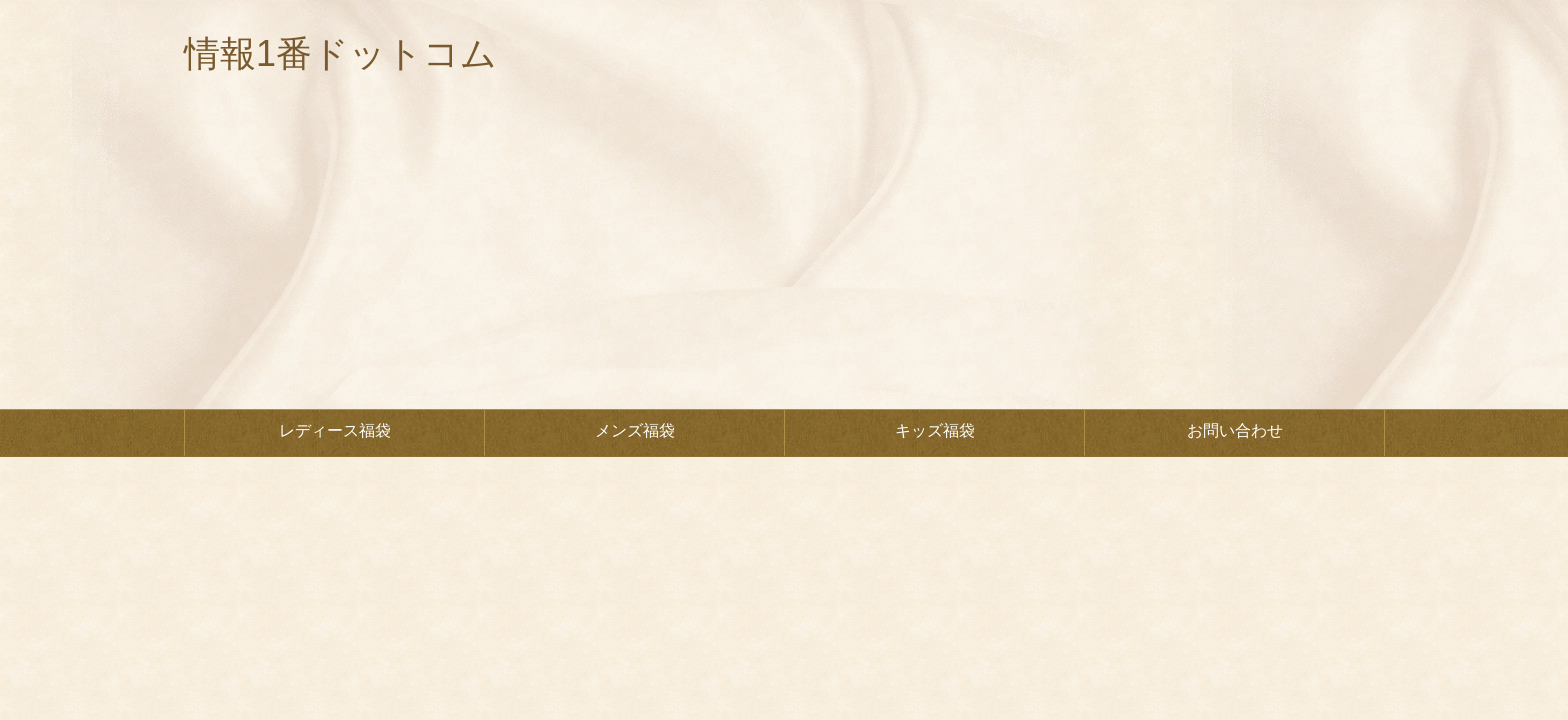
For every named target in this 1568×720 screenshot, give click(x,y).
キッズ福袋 (935, 430)
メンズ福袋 (635, 430)
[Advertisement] (784, 259)
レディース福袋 (335, 430)
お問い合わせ (1235, 430)
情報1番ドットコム (340, 53)
